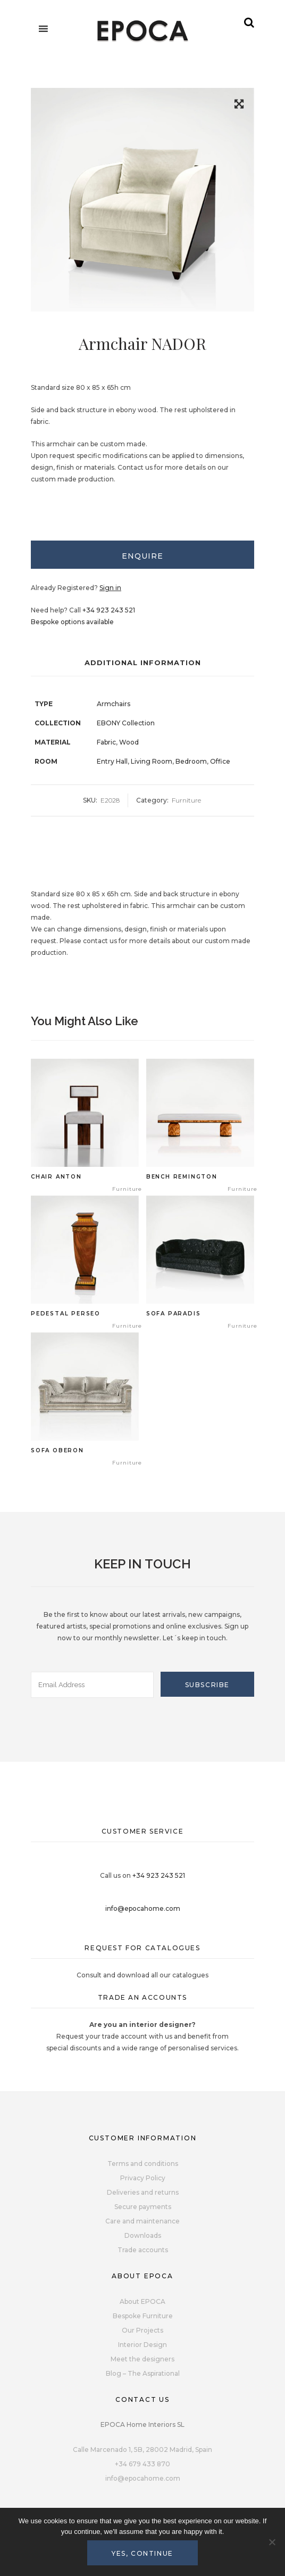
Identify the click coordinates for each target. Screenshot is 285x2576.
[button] (239, 106)
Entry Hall (112, 761)
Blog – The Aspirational (143, 2373)
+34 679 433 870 (142, 2464)
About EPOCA (142, 2301)
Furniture (186, 800)
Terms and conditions (142, 2164)
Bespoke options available (72, 622)
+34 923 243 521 (108, 610)
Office (220, 761)
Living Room (151, 761)
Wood (129, 742)
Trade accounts (143, 2250)
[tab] (142, 555)
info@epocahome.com (142, 1908)
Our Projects (142, 2330)
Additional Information (143, 662)
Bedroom (191, 761)
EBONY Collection (126, 723)
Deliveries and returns (143, 2192)
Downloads (142, 2235)
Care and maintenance (142, 2221)
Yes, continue (142, 2553)
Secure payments (142, 2207)
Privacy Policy (142, 2178)
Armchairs (113, 704)
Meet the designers (142, 2359)
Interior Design (142, 2345)
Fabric (106, 742)
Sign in (110, 588)
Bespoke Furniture (143, 2316)
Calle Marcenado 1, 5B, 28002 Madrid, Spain (142, 2450)
